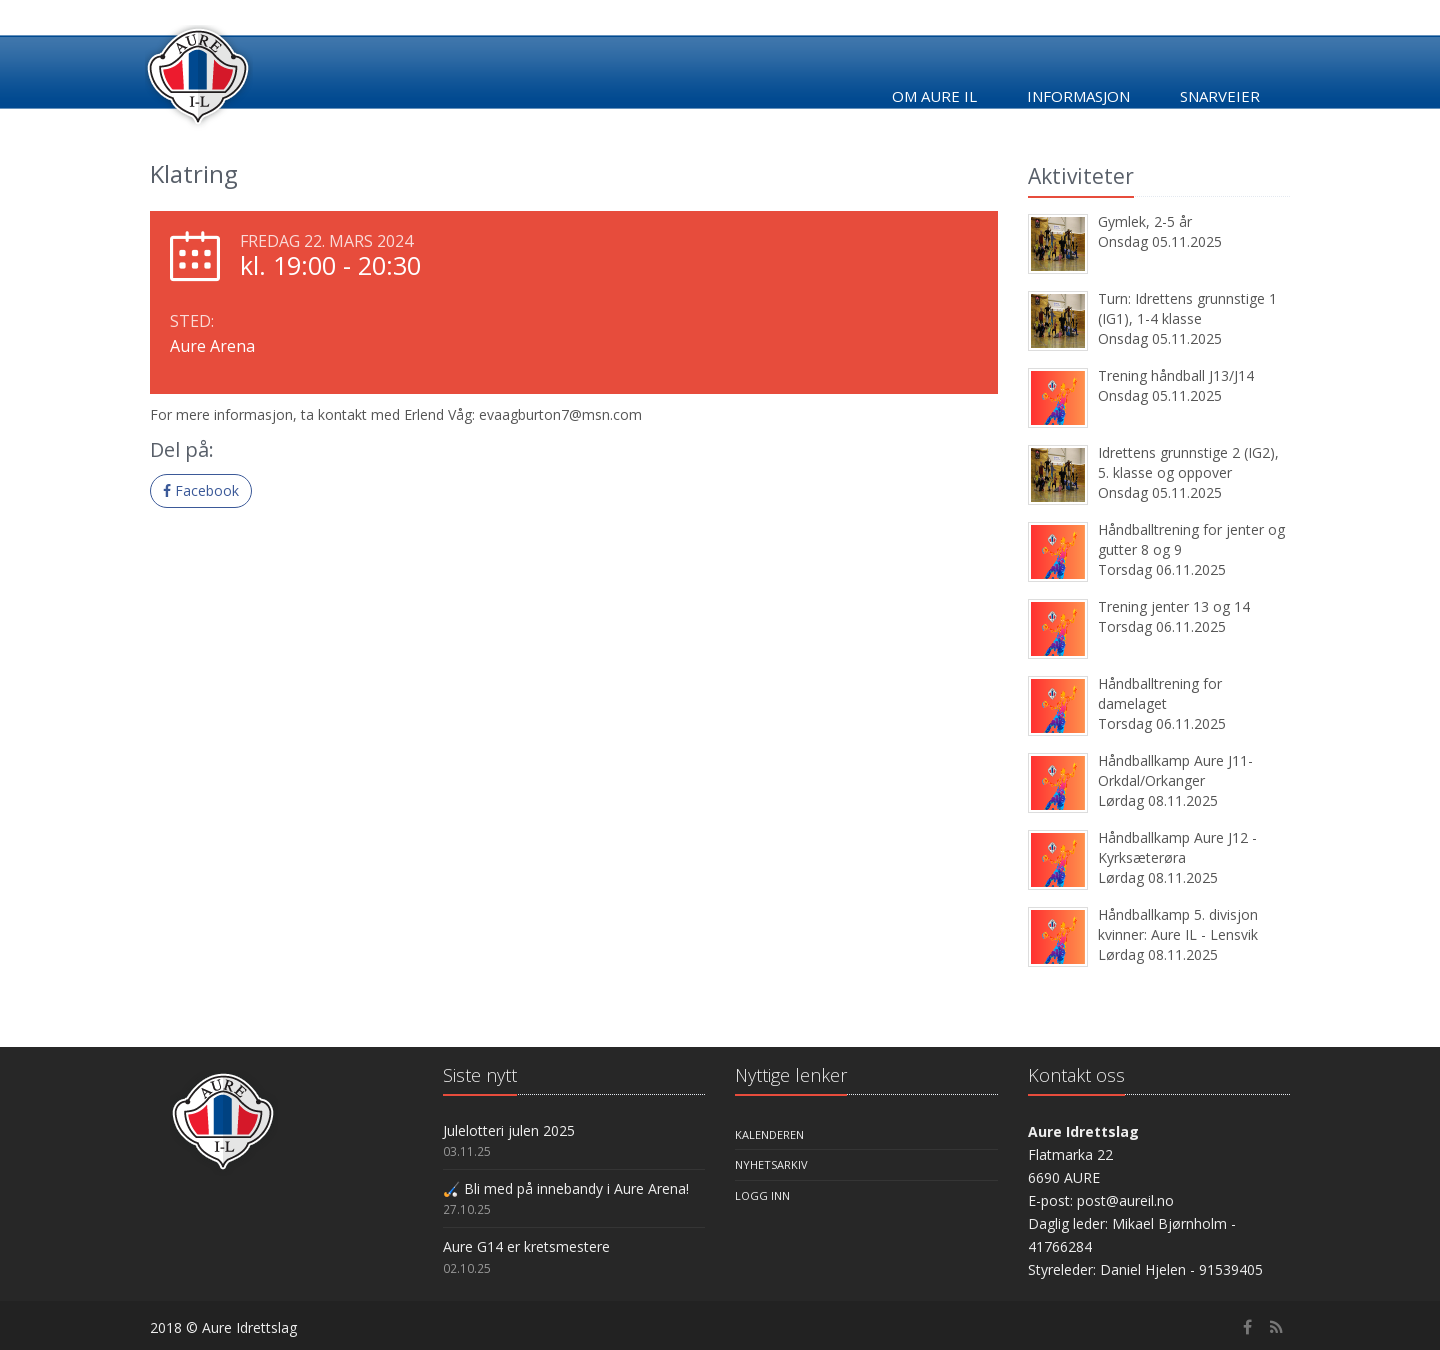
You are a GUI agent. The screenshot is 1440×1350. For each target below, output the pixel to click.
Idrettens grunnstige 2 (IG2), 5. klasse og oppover (1188, 462)
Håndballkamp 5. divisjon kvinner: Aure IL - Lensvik (1178, 924)
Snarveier (1220, 96)
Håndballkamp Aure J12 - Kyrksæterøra (1177, 847)
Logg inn (762, 1195)
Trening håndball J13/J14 (1176, 375)
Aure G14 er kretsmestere (526, 1246)
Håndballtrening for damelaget (1160, 693)
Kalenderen (769, 1134)
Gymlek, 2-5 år (1145, 221)
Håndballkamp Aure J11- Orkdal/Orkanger (1175, 770)
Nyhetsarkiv (771, 1164)
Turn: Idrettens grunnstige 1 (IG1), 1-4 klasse (1187, 308)
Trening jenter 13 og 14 (1174, 606)
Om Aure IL (934, 96)
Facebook (201, 490)
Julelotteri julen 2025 (509, 1130)
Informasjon (1078, 96)
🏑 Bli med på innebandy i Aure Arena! (566, 1188)
